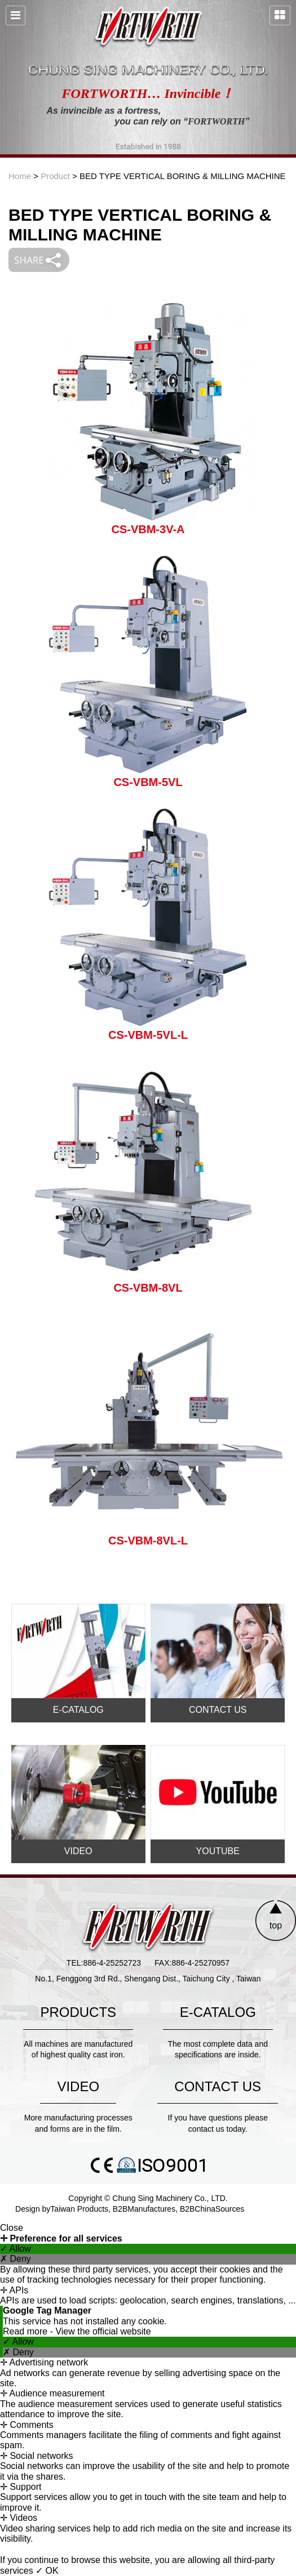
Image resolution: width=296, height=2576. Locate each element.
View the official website (103, 2331)
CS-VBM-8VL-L (148, 1540)
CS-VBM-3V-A (147, 529)
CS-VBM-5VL (147, 782)
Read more (26, 2331)
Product (55, 176)
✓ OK (47, 2570)
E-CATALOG (78, 1710)
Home (19, 176)
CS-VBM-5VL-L (148, 1035)
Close (11, 2228)
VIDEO (78, 1851)
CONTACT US (218, 1710)
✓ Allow (15, 2248)
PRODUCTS (78, 2012)
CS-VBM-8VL (147, 1288)
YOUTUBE (218, 1851)
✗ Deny (15, 2259)
